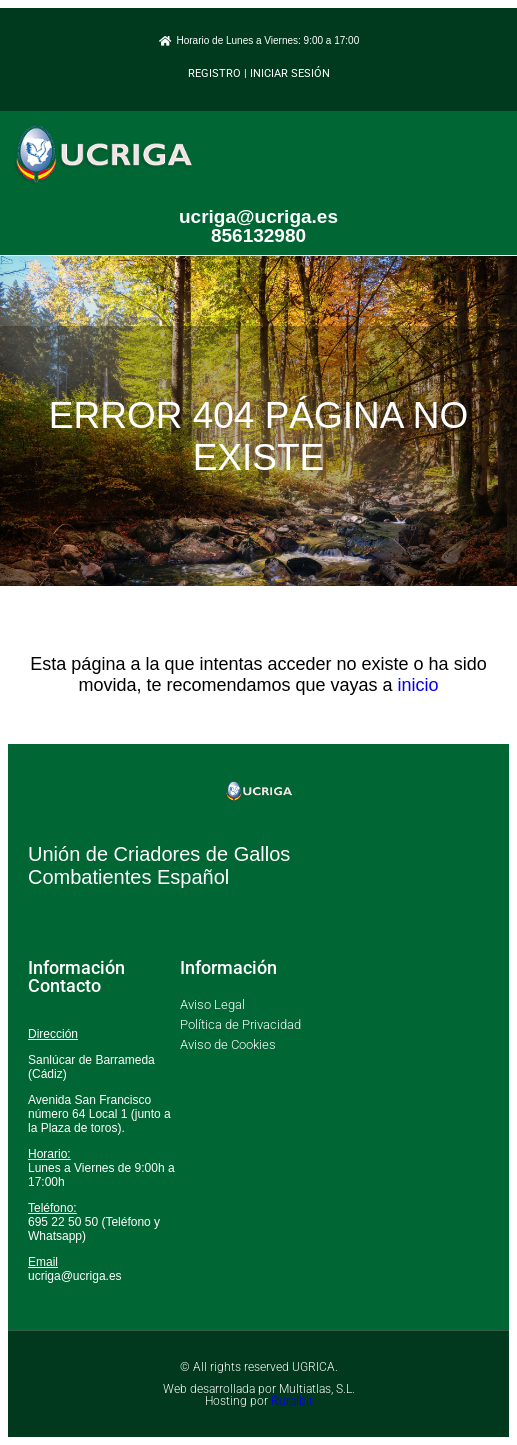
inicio (418, 685)
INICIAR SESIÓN (290, 73)
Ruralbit (292, 1401)
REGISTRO (214, 73)
